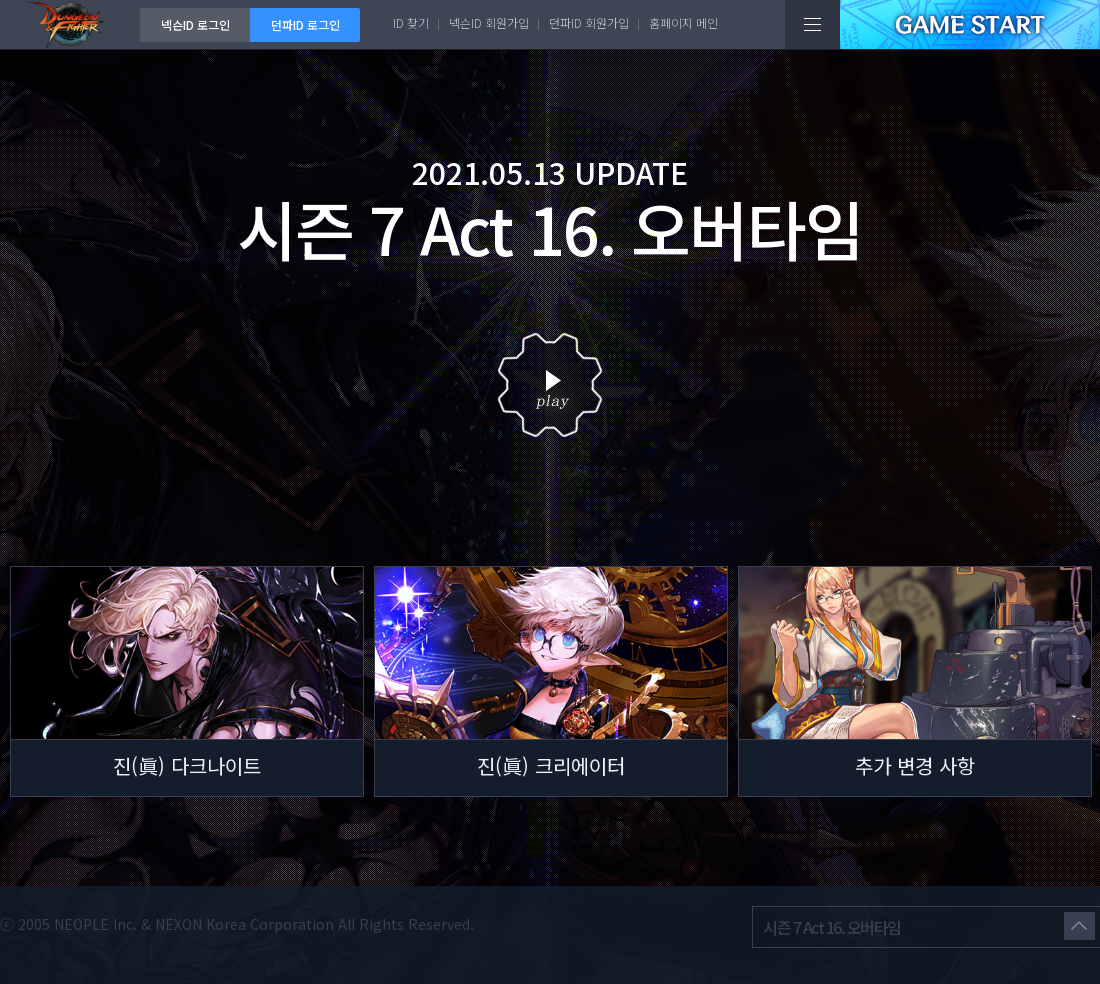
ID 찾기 (411, 22)
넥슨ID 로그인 (195, 24)
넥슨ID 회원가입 (489, 22)
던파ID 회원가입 (589, 22)
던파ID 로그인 (305, 24)
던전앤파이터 (70, 24)
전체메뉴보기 (812, 24)
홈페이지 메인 (683, 22)
